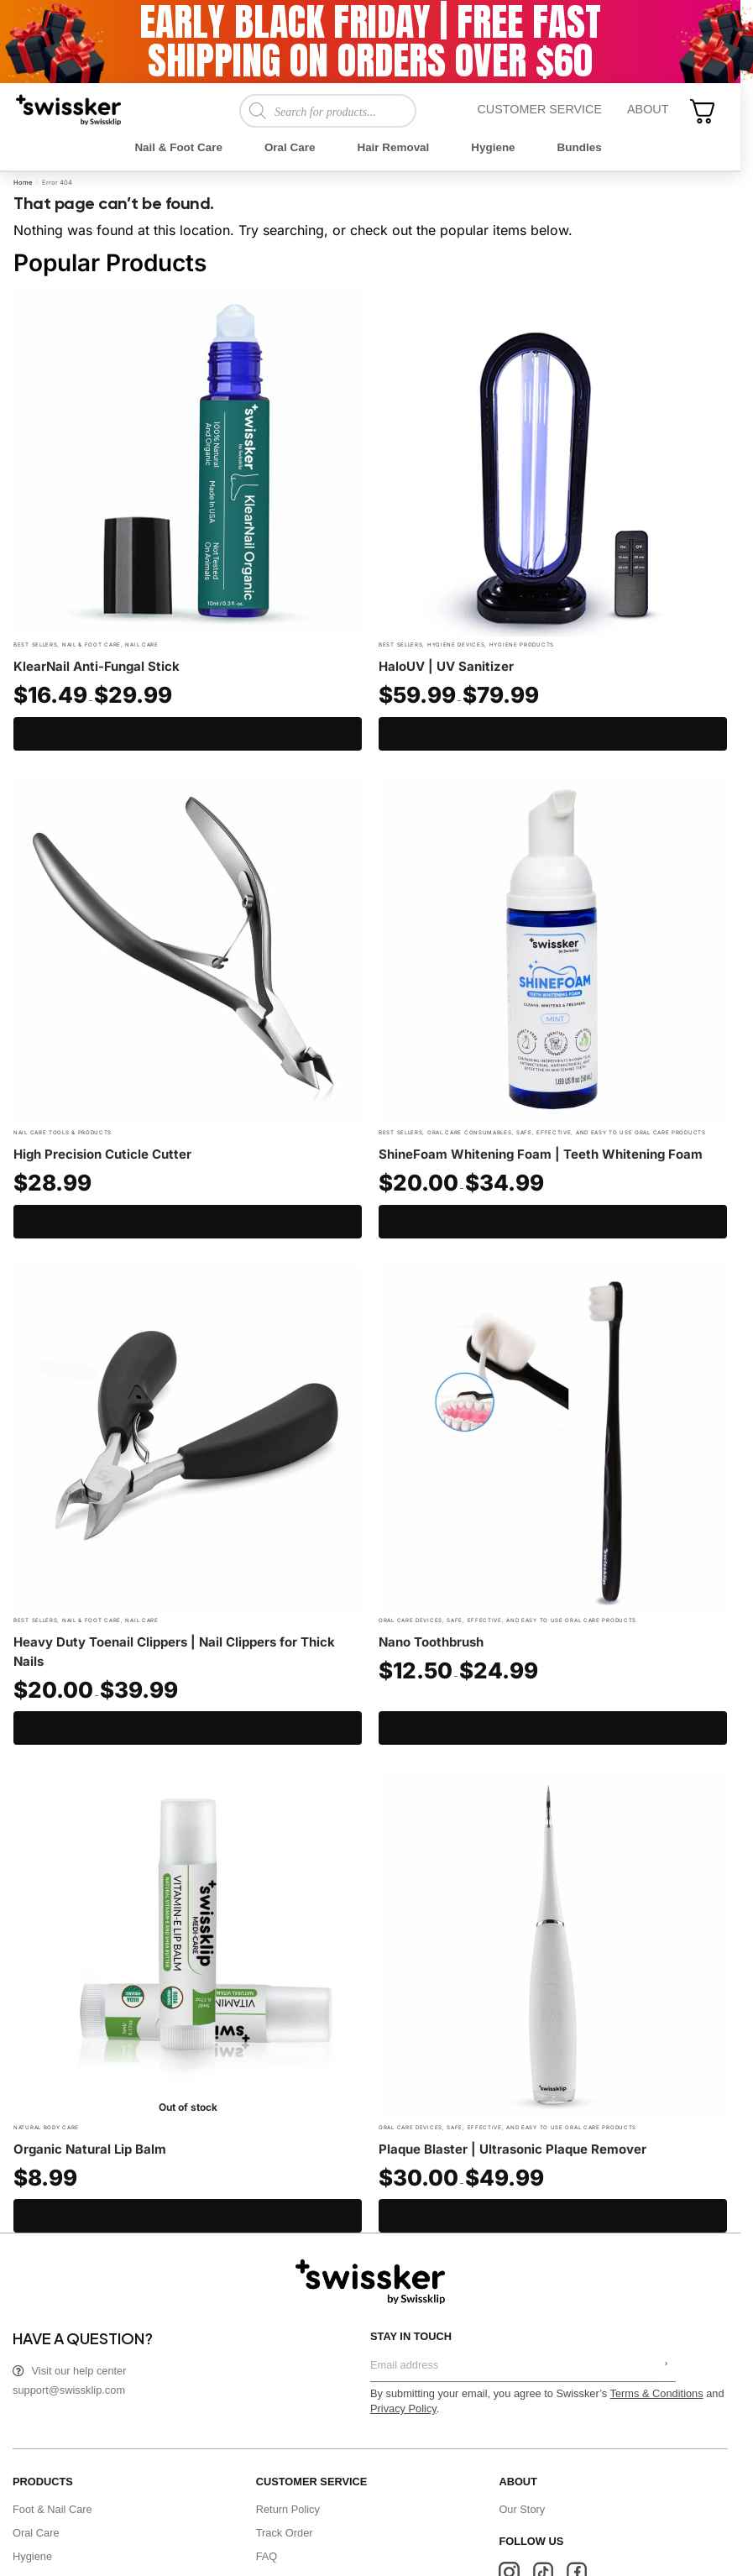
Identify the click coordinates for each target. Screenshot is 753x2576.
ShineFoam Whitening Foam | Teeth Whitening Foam (541, 1154)
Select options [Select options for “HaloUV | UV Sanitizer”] (553, 734)
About (647, 109)
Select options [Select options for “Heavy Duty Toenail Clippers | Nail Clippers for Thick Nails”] (188, 1728)
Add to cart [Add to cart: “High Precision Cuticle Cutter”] (188, 1221)
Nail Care (141, 644)
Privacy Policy (403, 2408)
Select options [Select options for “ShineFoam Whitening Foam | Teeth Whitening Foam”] (553, 1221)
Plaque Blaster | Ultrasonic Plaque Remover (512, 2149)
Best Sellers (35, 644)
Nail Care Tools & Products (62, 1132)
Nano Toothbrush (431, 1642)
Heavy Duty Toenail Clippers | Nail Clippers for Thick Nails (174, 1651)
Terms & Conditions (656, 2393)
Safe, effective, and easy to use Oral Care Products (611, 1132)
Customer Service (539, 109)
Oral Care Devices (410, 1620)
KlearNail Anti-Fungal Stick (96, 666)
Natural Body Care (46, 2127)
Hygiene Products (521, 644)
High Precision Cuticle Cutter (102, 1154)
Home (22, 182)
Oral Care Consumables (469, 1132)
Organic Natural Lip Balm (89, 2149)
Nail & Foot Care (91, 644)
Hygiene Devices (456, 644)
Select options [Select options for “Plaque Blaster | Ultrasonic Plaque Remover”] (553, 2216)
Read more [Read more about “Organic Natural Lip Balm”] (188, 2216)
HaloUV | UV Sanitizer (446, 666)
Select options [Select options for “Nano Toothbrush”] (553, 1728)
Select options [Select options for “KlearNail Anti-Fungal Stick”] (188, 734)
